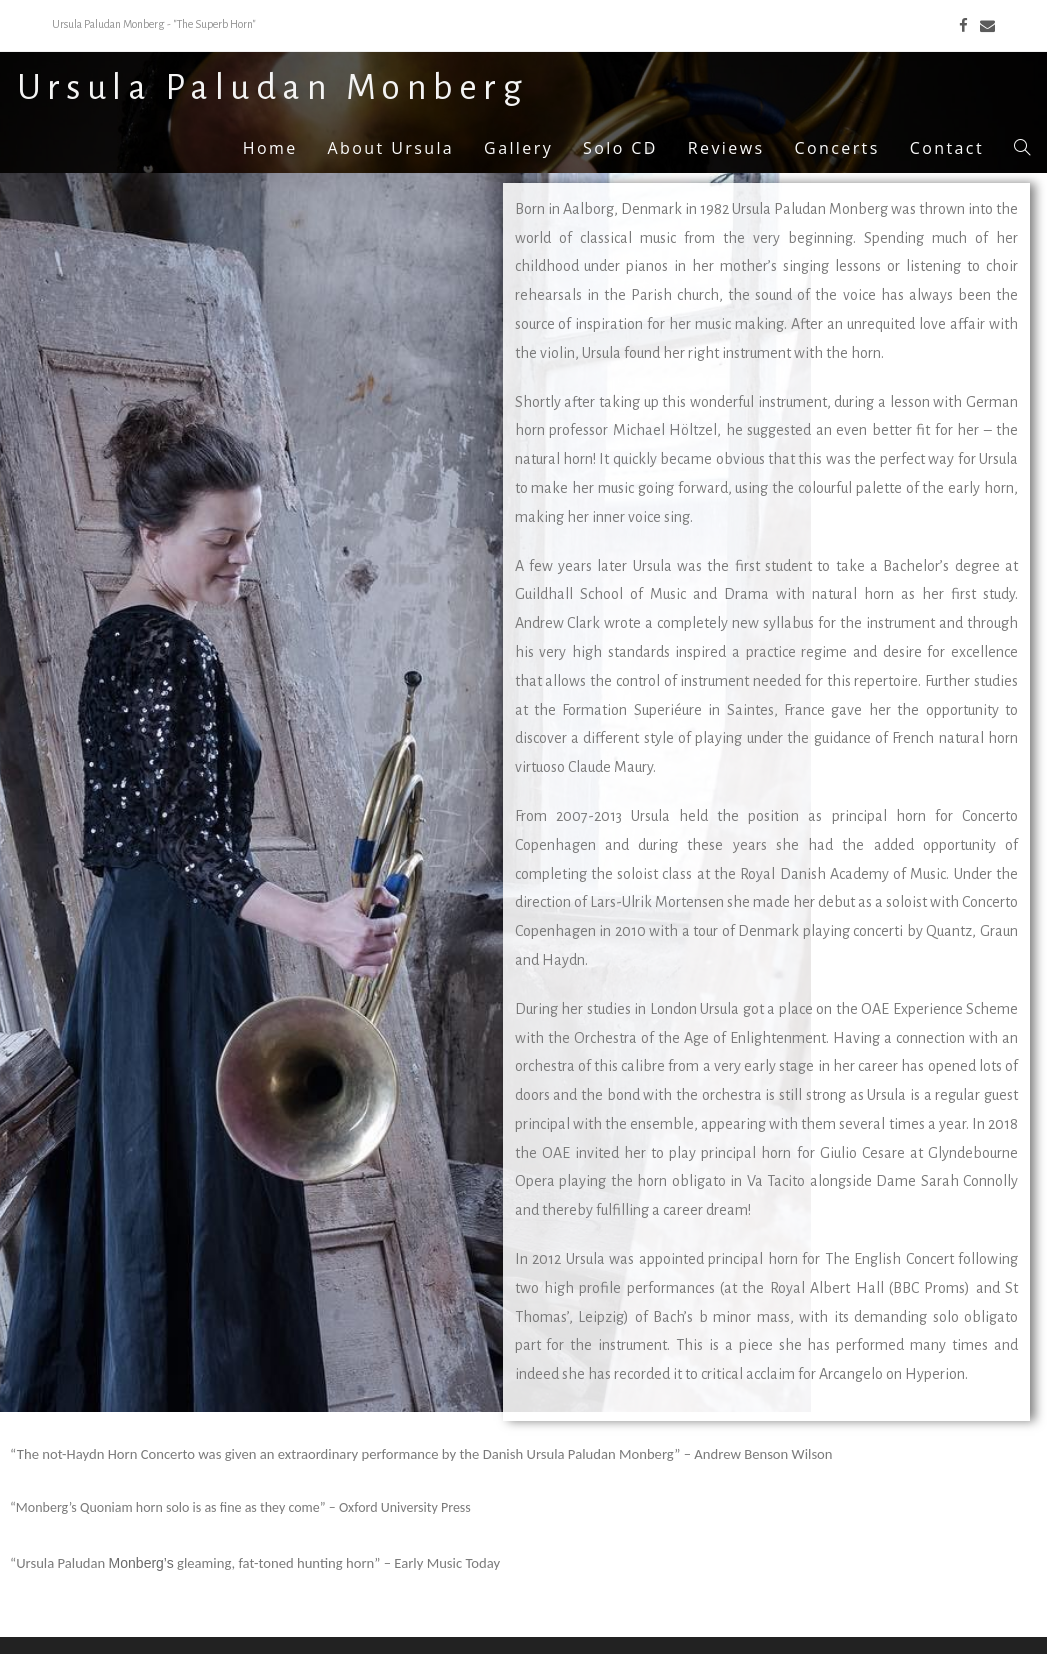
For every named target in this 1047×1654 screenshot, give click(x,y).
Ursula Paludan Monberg (272, 88)
